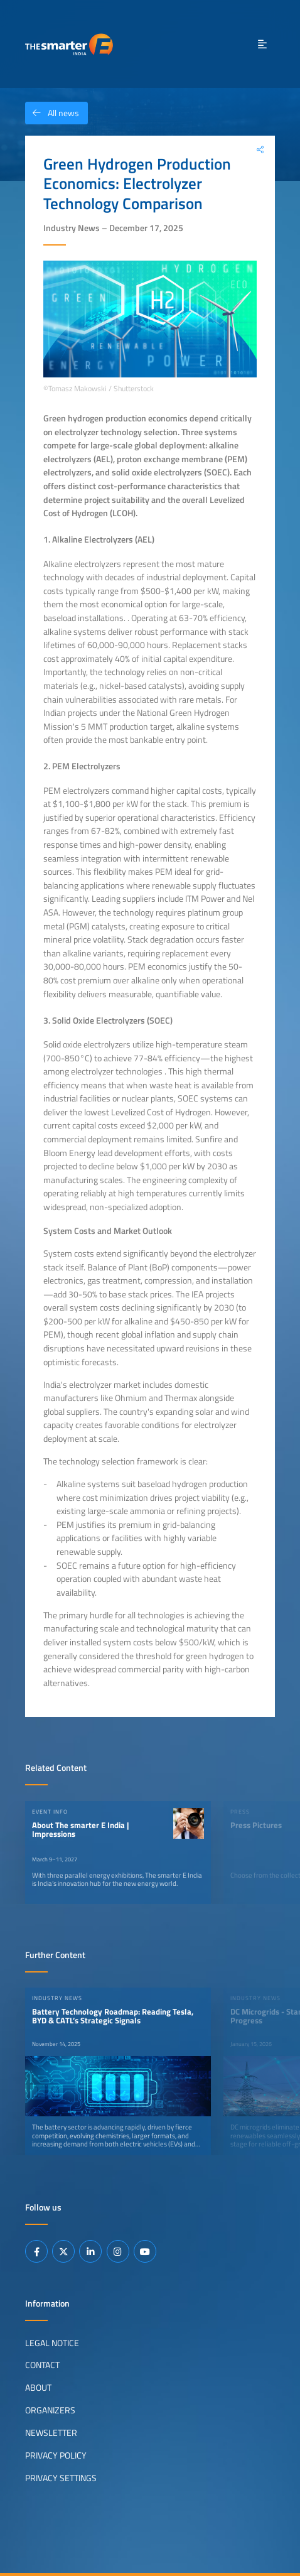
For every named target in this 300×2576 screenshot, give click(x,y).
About (38, 2388)
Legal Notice (52, 2342)
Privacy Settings (61, 2478)
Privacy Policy (56, 2455)
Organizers (50, 2410)
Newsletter (51, 2433)
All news (52, 113)
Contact (42, 2365)
